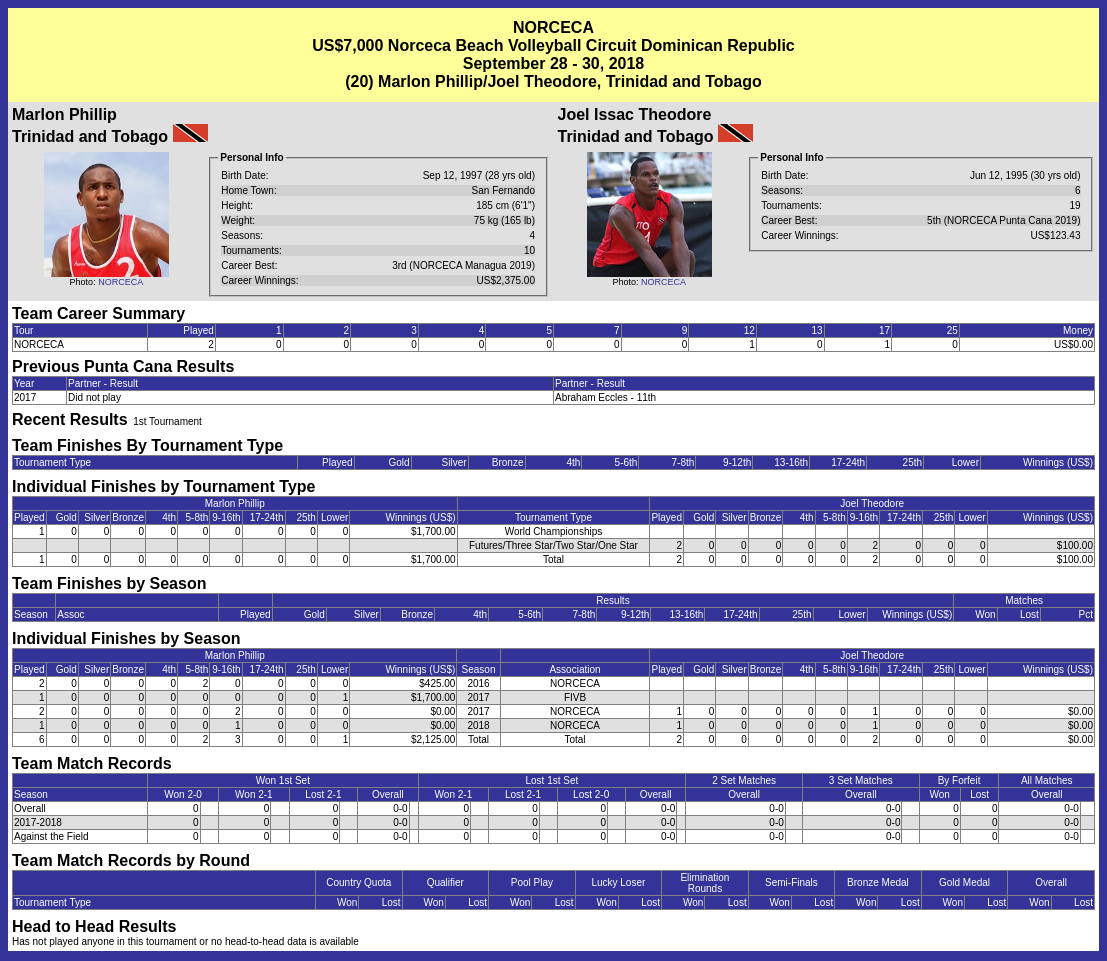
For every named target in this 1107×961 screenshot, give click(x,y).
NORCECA (120, 282)
